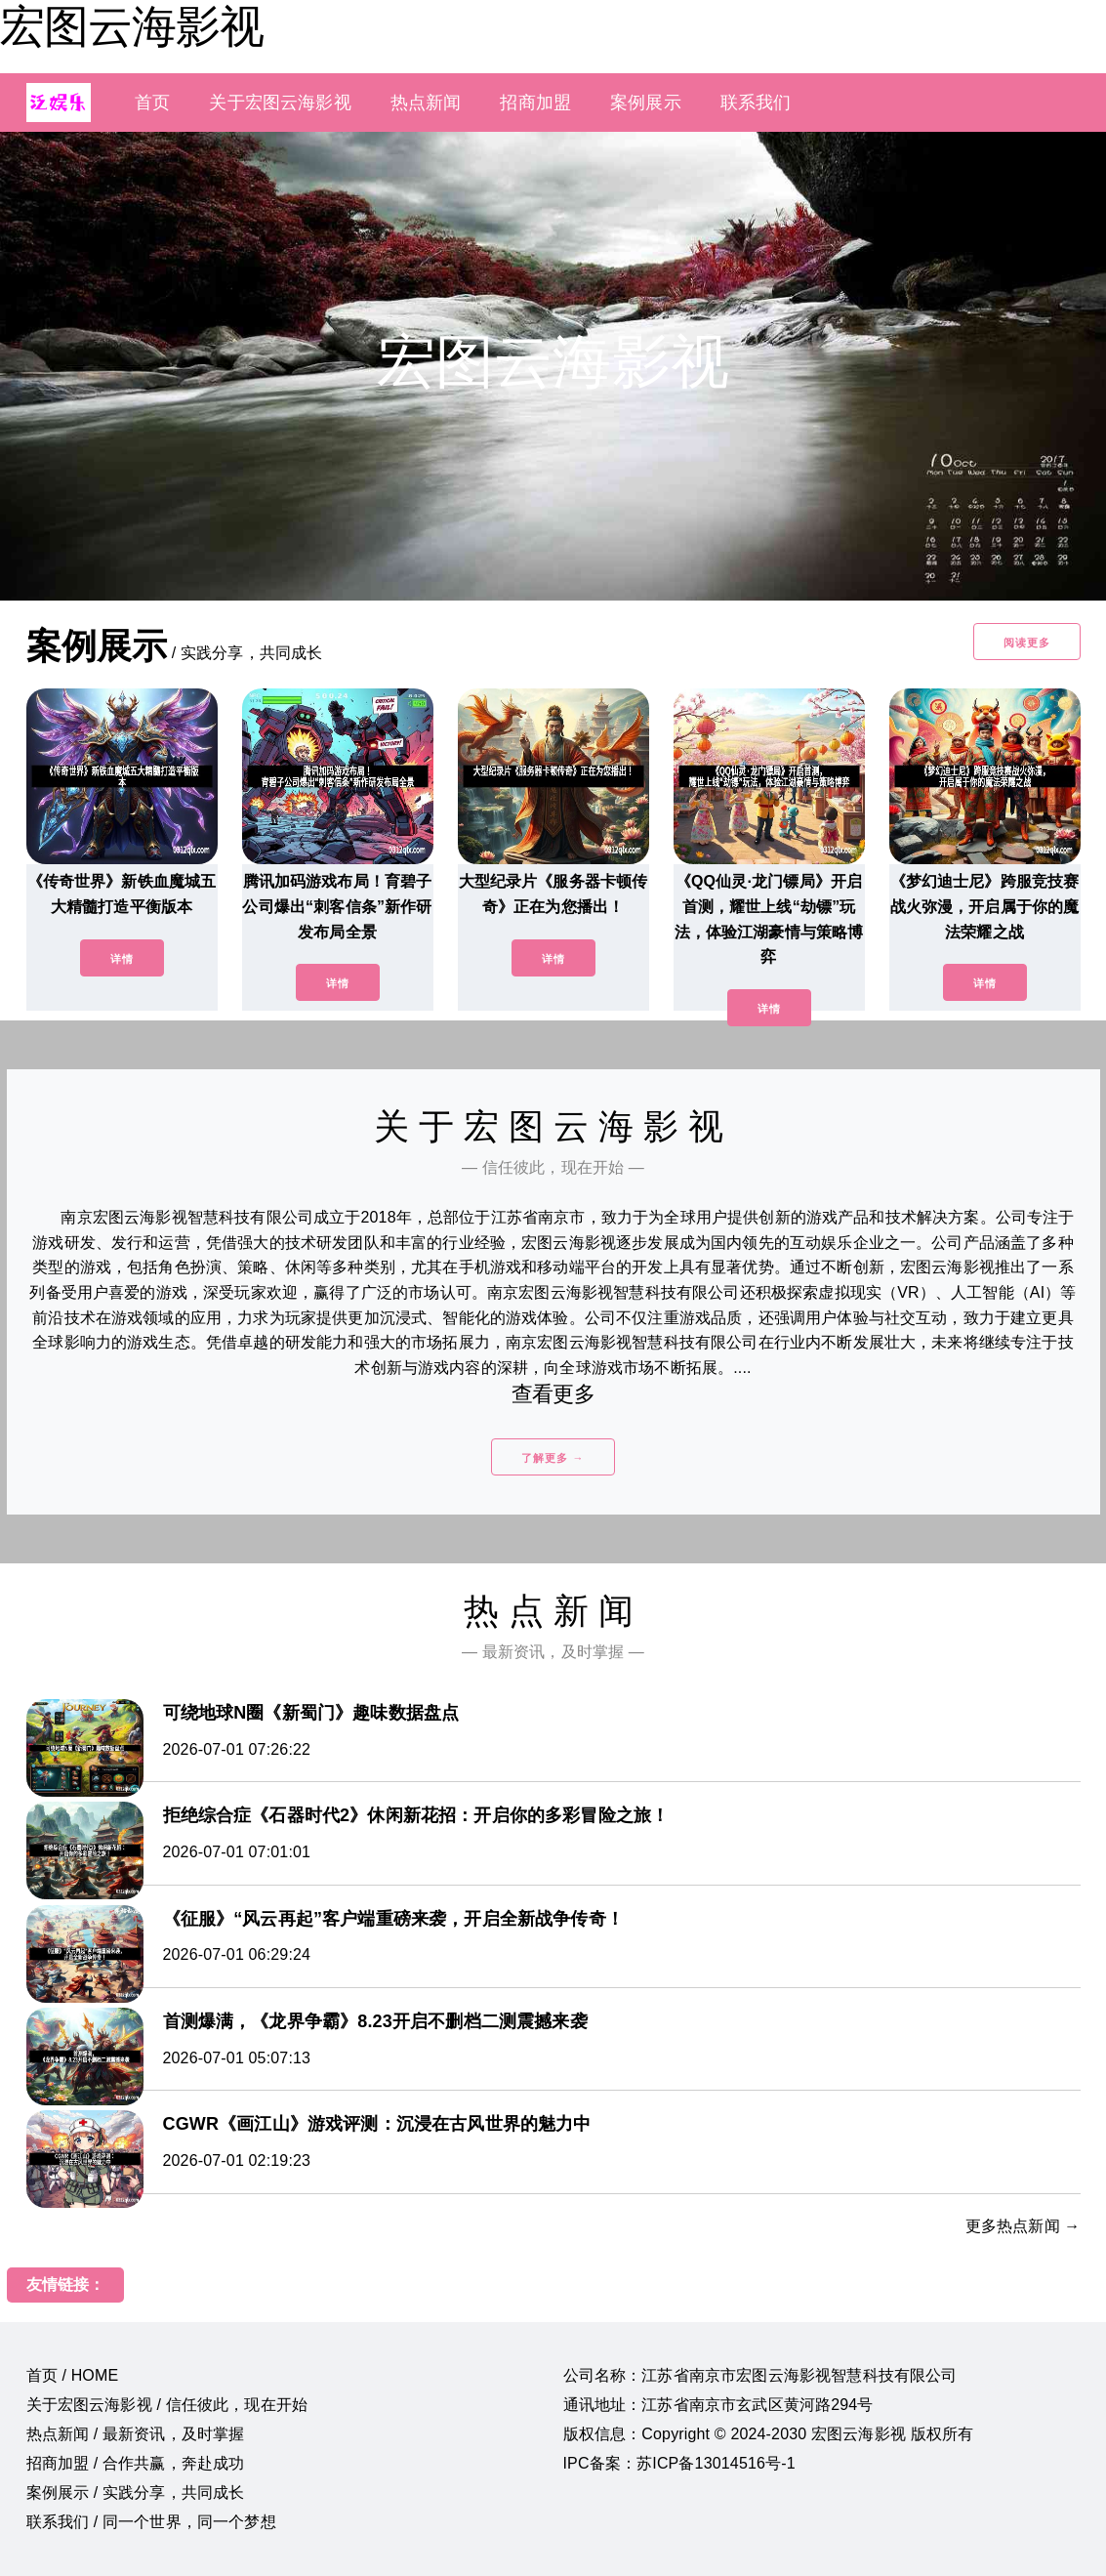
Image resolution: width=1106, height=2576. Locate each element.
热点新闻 (426, 102)
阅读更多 (1027, 642)
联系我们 (756, 102)
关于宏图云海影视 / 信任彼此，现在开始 (167, 2404)
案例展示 (645, 102)
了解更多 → (552, 1458)
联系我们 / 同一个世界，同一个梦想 (151, 2522)
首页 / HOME (72, 2375)
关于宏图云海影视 (279, 102)
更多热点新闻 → (1023, 2226)
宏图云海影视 (132, 26)
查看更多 (553, 1394)
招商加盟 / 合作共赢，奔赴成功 (135, 2463)
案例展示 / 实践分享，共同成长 (135, 2492)
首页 (152, 102)
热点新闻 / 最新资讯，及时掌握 (135, 2434)
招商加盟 (535, 102)
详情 (122, 959)
